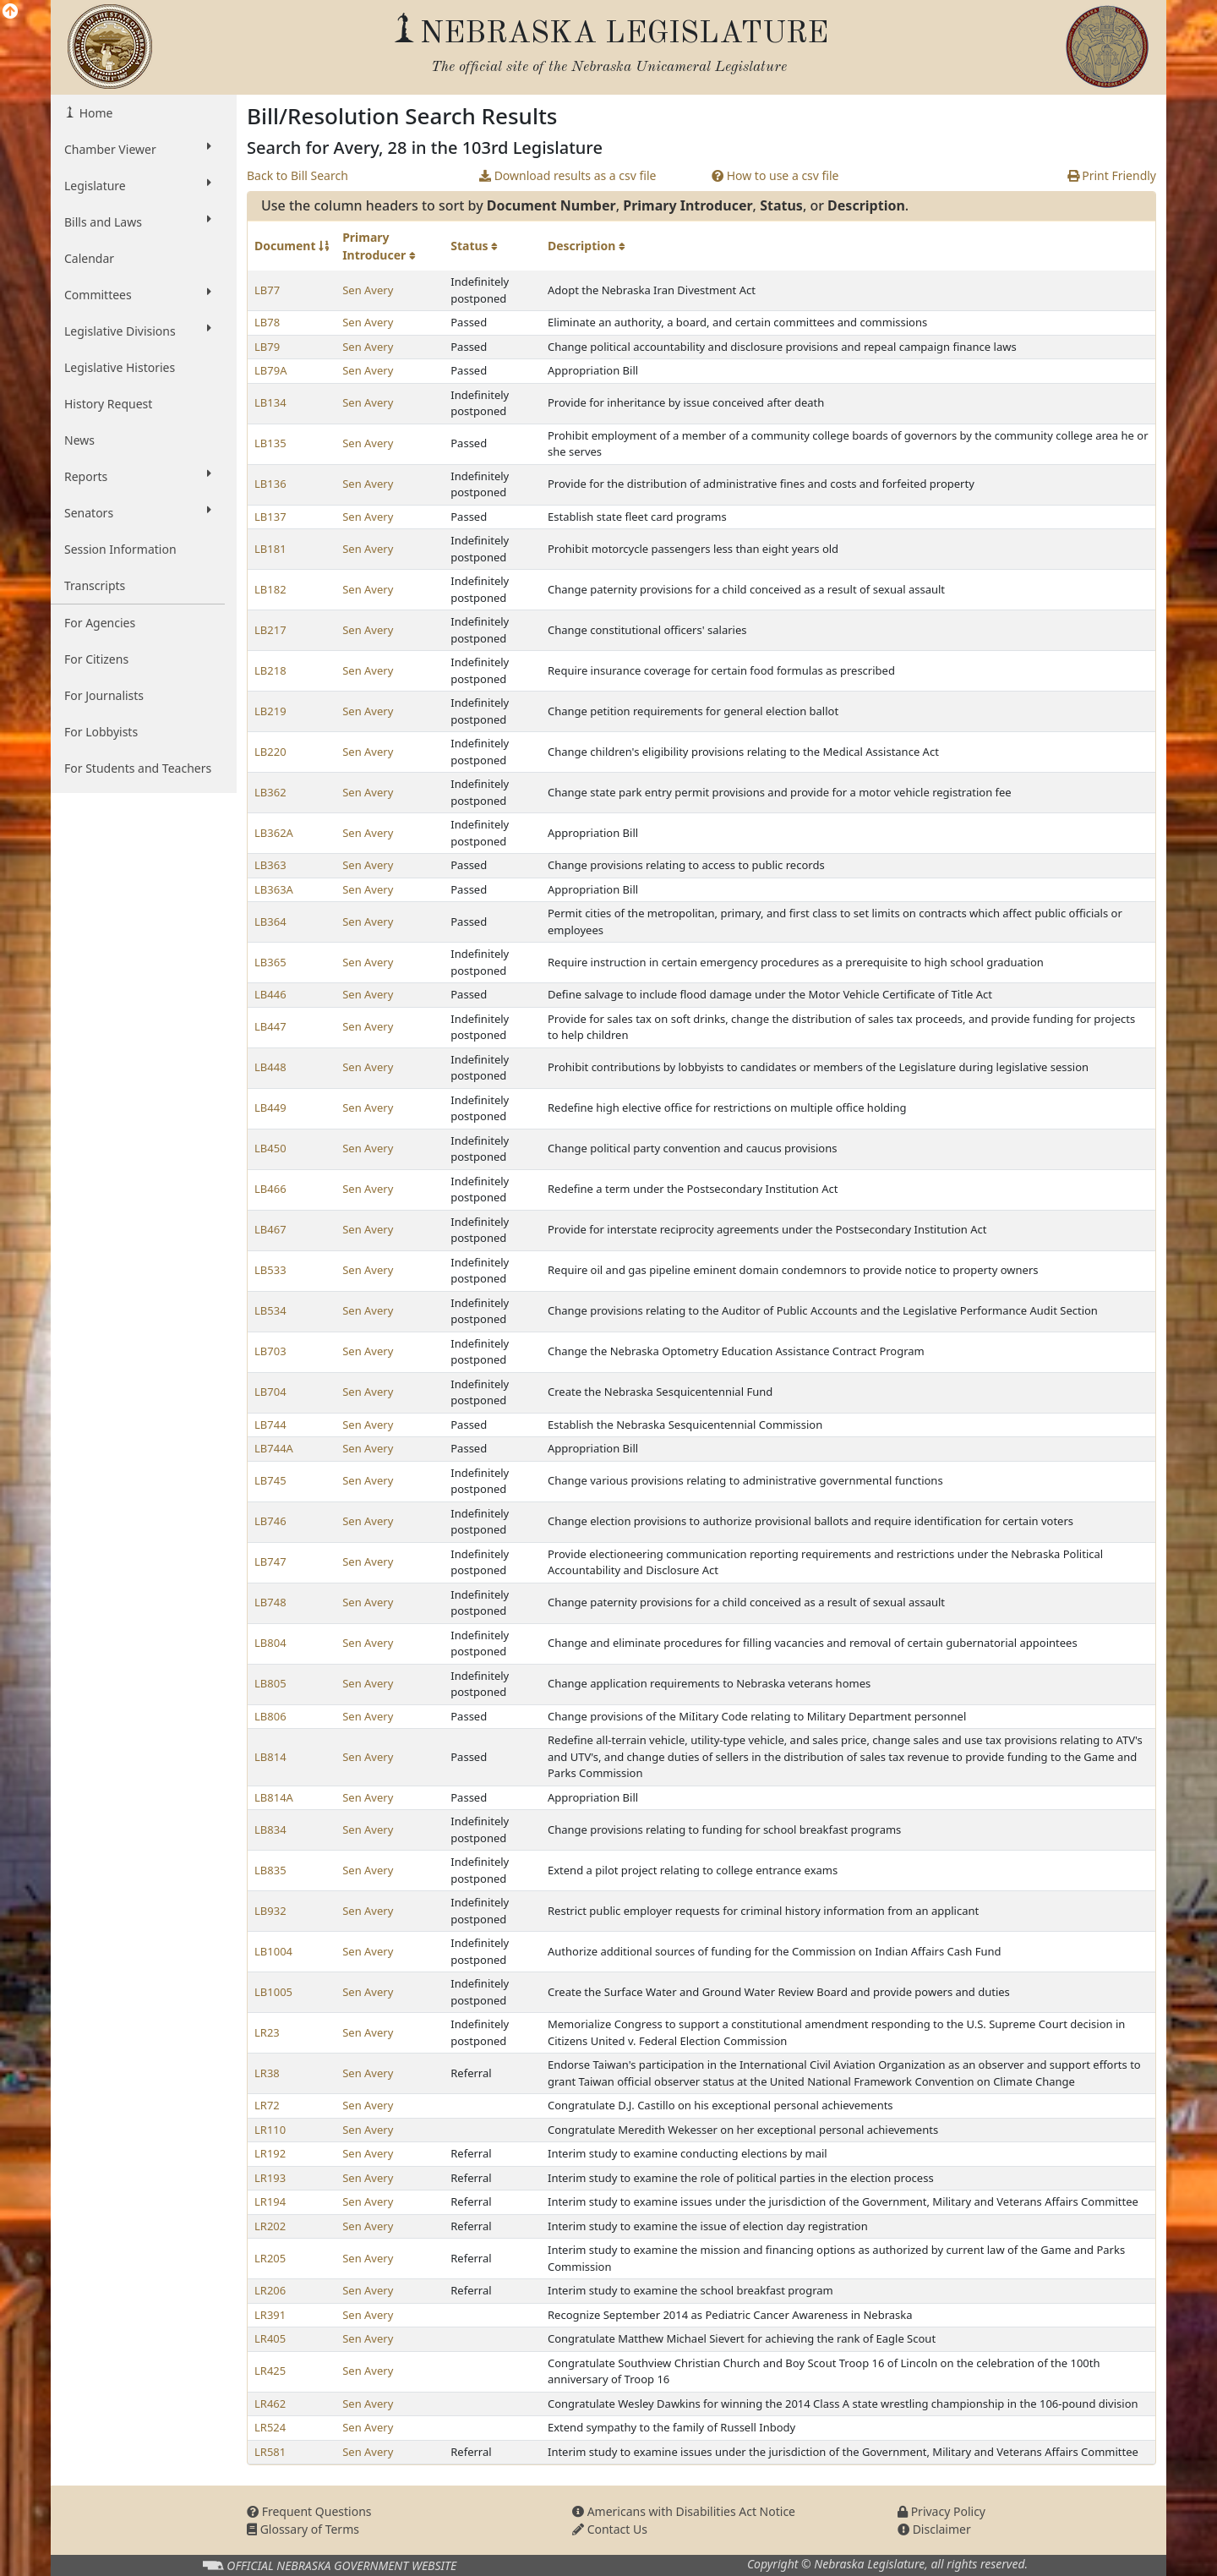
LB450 (270, 1148)
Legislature (137, 185)
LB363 (270, 864)
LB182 (270, 589)
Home (94, 113)
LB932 (270, 1910)
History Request (108, 404)
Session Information (120, 549)
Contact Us (609, 2529)
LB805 (270, 1683)
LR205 (270, 2258)
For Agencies (99, 623)
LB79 (267, 346)
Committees (137, 294)
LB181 (270, 548)
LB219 (270, 711)
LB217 (270, 629)
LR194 (270, 2201)
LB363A (273, 889)
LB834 (270, 1829)
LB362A (273, 832)
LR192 (270, 2153)
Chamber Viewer (137, 148)
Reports (137, 476)
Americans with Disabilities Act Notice (683, 2511)
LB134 (270, 402)
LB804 (270, 1642)
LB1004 (273, 1951)
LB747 (270, 1561)
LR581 (270, 2451)
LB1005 (273, 1991)
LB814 (270, 1756)
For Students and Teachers (137, 768)
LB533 (270, 1269)
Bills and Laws (137, 221)
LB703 (270, 1351)
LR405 (270, 2338)
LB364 (270, 921)
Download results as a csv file (567, 175)
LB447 (270, 1026)
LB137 (270, 516)
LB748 (270, 1602)
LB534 (270, 1310)
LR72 (267, 2105)
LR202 (270, 2226)
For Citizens (96, 659)
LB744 (270, 1424)
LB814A (273, 1797)
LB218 (270, 670)
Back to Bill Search (297, 175)
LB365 (270, 962)
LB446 (270, 994)
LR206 (270, 2290)
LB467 (270, 1229)
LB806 (270, 1716)
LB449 (270, 1107)
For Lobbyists (101, 732)
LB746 (270, 1521)
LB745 (270, 1480)
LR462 (270, 2403)
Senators (137, 512)
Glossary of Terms (303, 2529)
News (79, 440)
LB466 (270, 1188)
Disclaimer (934, 2529)
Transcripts (94, 585)
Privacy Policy (941, 2511)
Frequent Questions (309, 2511)
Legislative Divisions (137, 330)
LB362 (270, 792)
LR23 (267, 2032)
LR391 (270, 2314)
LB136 (270, 483)
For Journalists (104, 695)
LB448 (270, 1067)
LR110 (270, 2129)
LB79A (270, 370)
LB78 (267, 322)
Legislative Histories (119, 367)
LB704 (270, 1391)
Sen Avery (367, 290)
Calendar (89, 258)
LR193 (270, 2177)
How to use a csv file (775, 175)
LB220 (270, 751)
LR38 (267, 2073)
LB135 (270, 443)
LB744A (273, 1448)
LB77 (267, 290)
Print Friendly (1111, 175)
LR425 (270, 2370)
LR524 (270, 2427)
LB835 (270, 1870)
